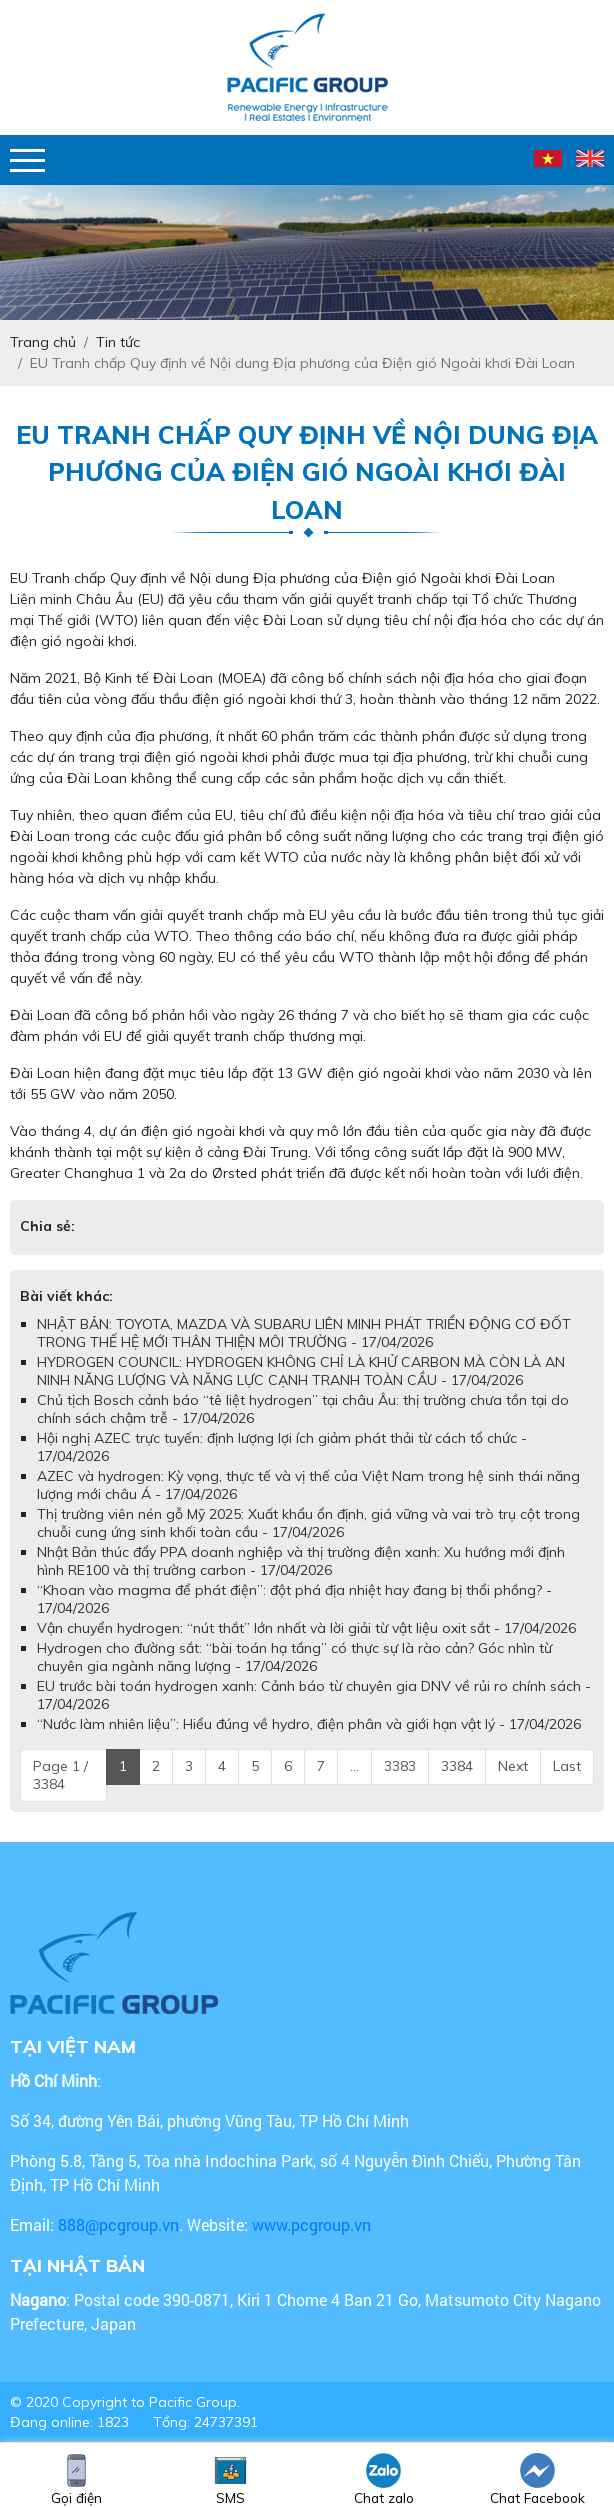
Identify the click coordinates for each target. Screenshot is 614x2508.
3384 (457, 1766)
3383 (400, 1766)
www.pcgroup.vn (313, 2224)
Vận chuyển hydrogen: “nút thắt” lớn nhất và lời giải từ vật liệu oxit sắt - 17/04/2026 (306, 1628)
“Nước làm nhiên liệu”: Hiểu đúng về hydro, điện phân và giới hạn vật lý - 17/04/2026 (309, 1724)
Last (567, 1766)
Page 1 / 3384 (60, 1775)
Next (513, 1766)
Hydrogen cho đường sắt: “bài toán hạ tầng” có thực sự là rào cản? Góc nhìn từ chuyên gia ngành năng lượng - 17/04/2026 (294, 1657)
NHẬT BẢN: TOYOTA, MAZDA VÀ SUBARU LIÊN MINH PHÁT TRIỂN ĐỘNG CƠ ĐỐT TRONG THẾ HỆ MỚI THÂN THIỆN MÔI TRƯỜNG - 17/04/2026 (304, 1333)
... (354, 1766)
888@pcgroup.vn (118, 2224)
